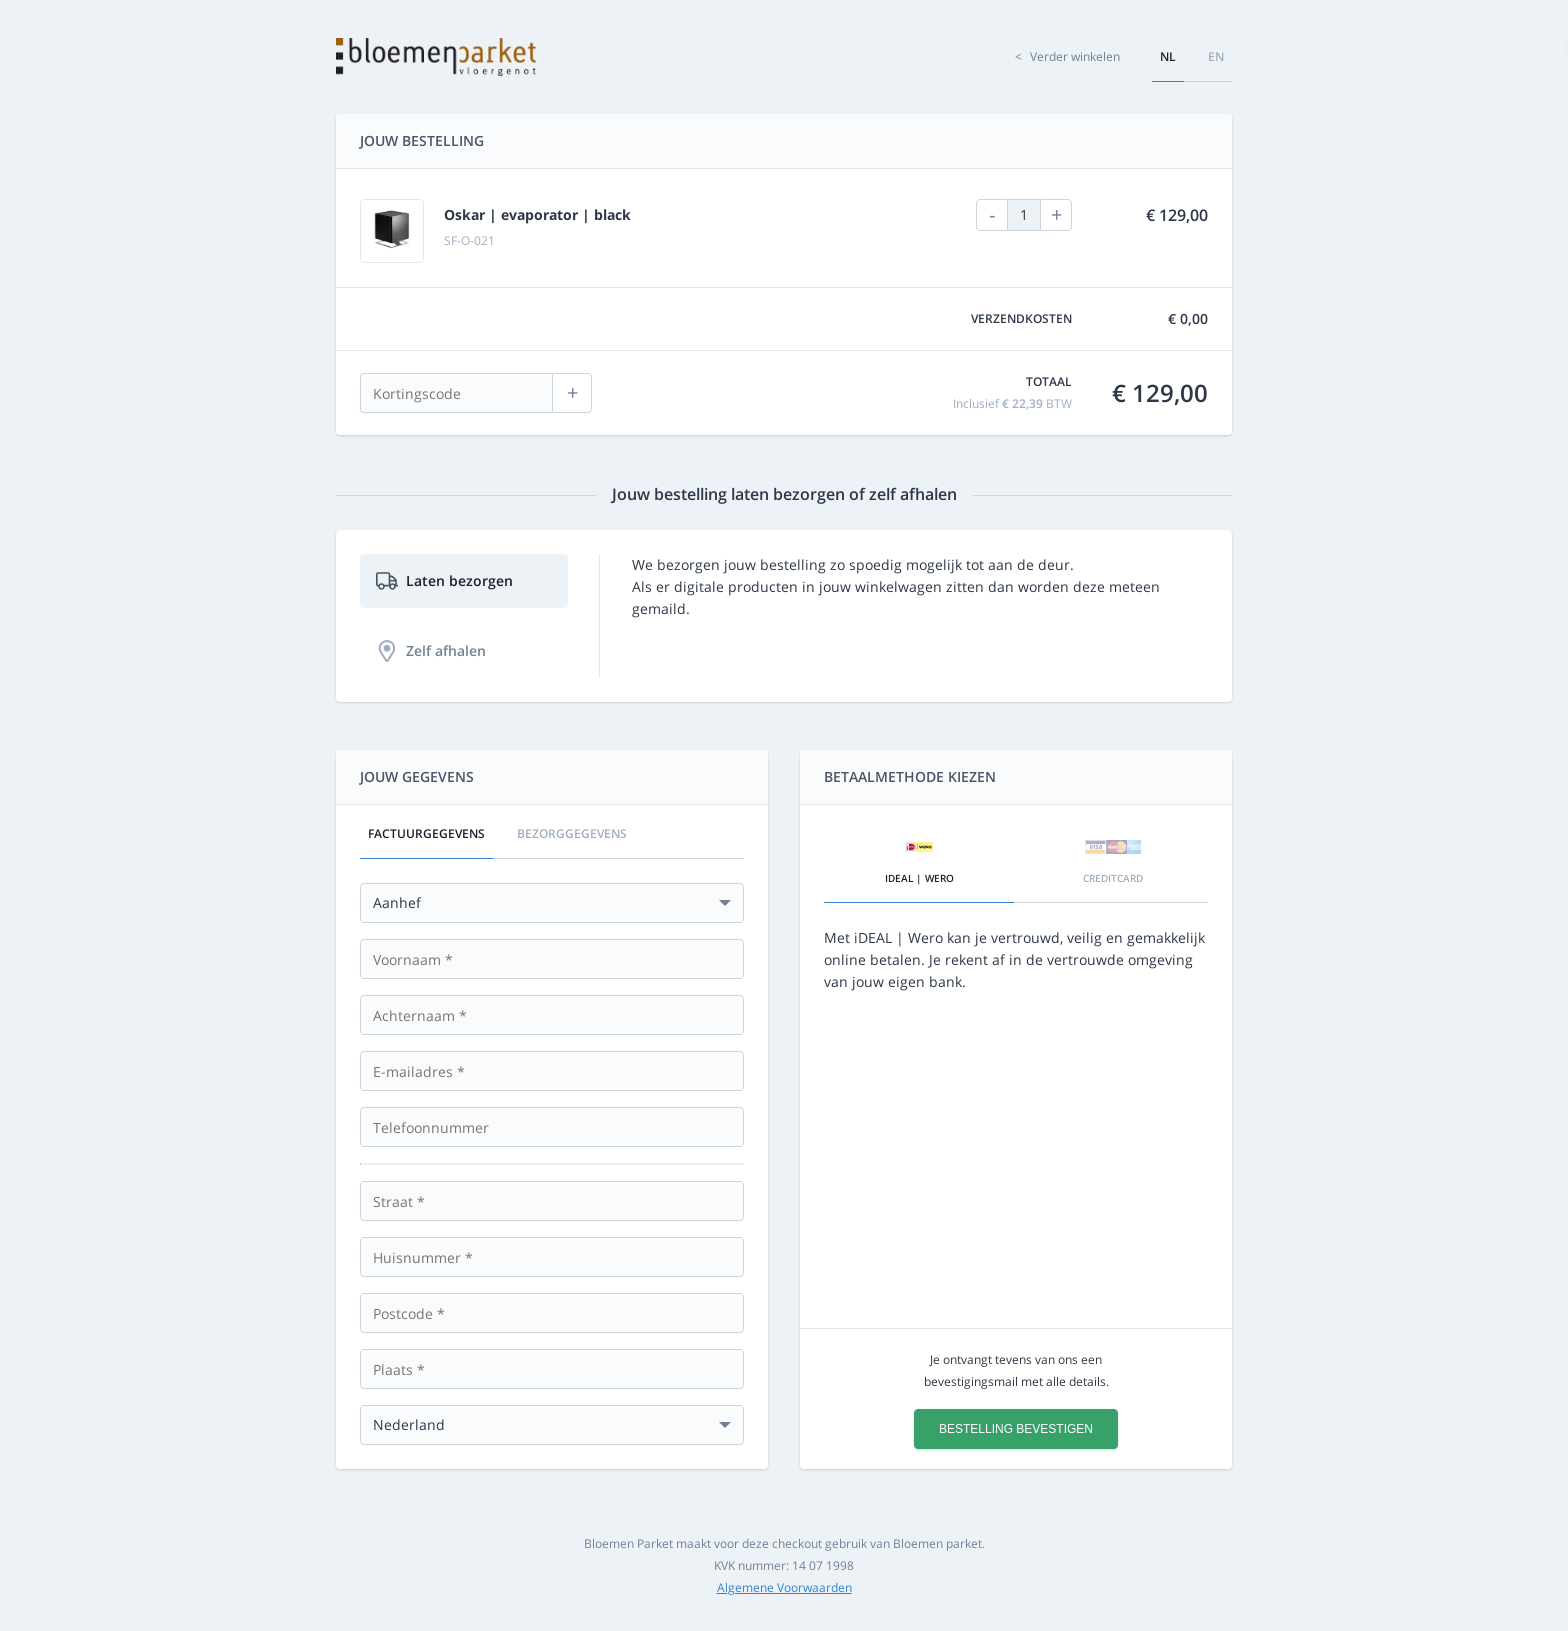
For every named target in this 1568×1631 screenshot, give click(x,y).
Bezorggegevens (572, 833)
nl (1168, 56)
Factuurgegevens (426, 833)
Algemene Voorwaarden (784, 1587)
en (1216, 56)
